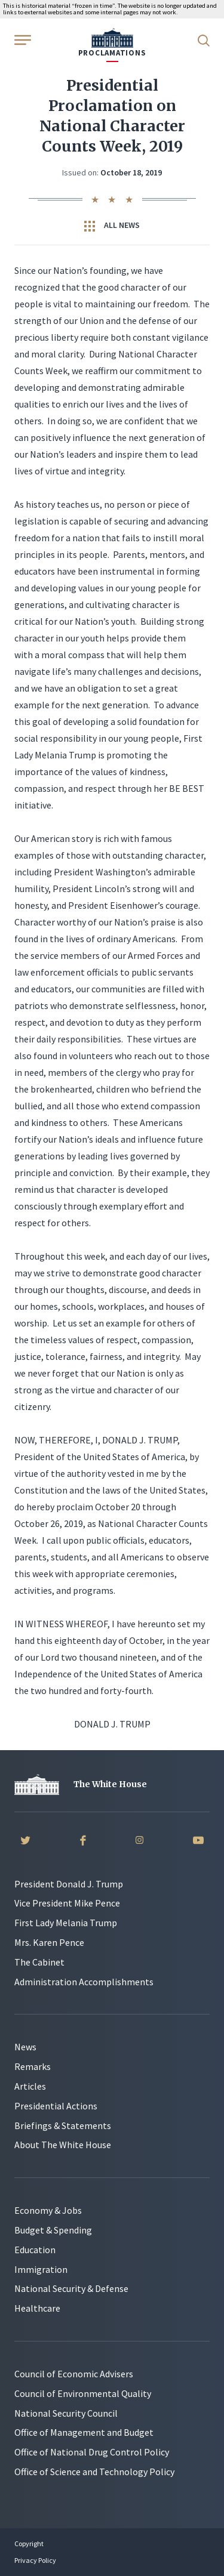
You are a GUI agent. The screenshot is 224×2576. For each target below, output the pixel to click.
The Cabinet (39, 1962)
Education (35, 2250)
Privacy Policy (35, 2560)
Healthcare (37, 2308)
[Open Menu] (21, 39)
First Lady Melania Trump (65, 1923)
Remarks (32, 2066)
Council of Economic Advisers (73, 2374)
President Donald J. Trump (68, 1884)
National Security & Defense (71, 2288)
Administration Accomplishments (84, 1982)
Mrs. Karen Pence (49, 1942)
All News (112, 226)
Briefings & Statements (62, 2125)
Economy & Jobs (48, 2210)
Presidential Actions (55, 2106)
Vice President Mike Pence (67, 1903)
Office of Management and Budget (84, 2432)
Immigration (40, 2269)
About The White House (62, 2145)
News (25, 2047)
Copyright (29, 2543)
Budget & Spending (53, 2230)
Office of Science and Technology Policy (94, 2472)
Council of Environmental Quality (82, 2393)
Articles (30, 2086)
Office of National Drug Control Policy (91, 2452)
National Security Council (66, 2413)
